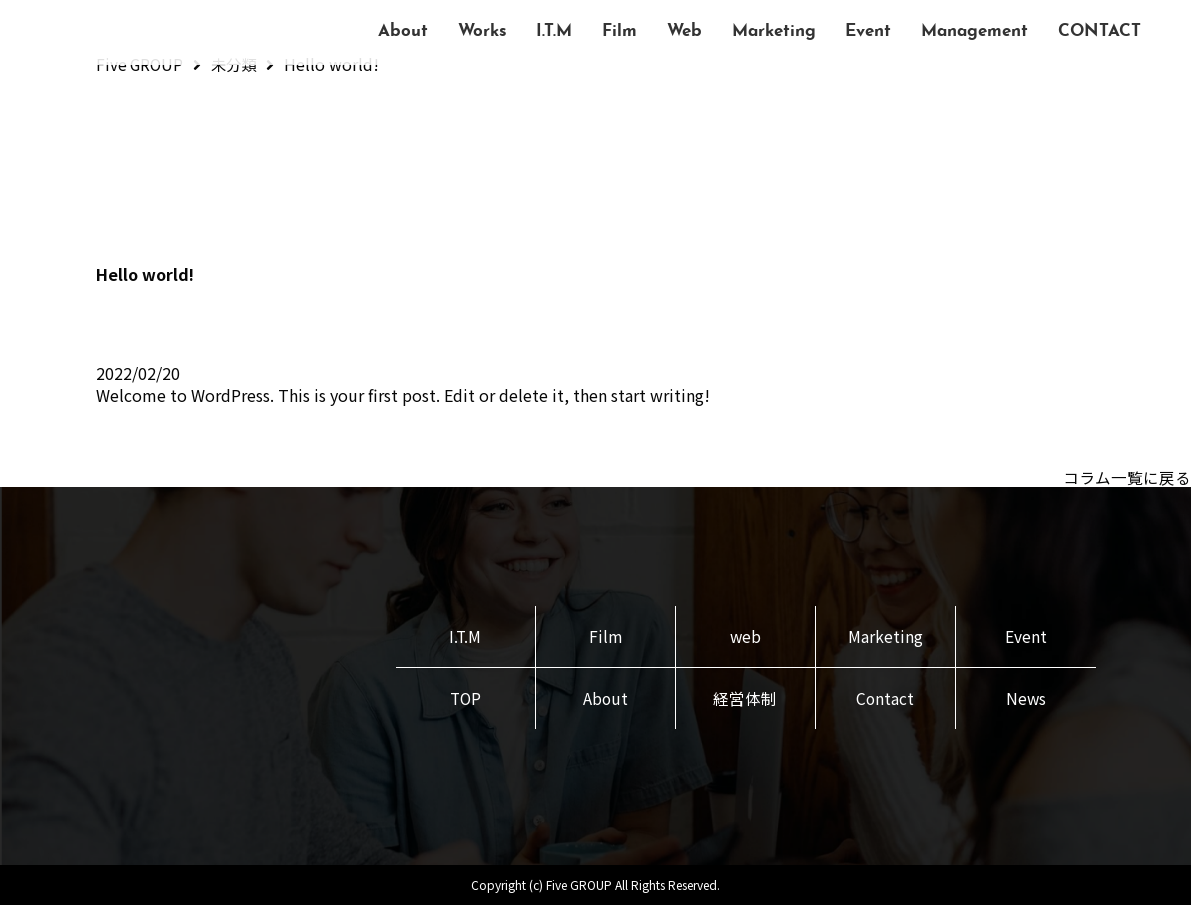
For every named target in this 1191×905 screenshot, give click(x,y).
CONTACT (1099, 31)
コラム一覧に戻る (1127, 477)
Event (868, 31)
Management (974, 31)
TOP (465, 699)
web (745, 636)
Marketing (774, 31)
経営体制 (745, 699)
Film (619, 31)
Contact (885, 699)
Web (684, 31)
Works (482, 31)
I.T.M (554, 31)
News (1025, 699)
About (403, 31)
